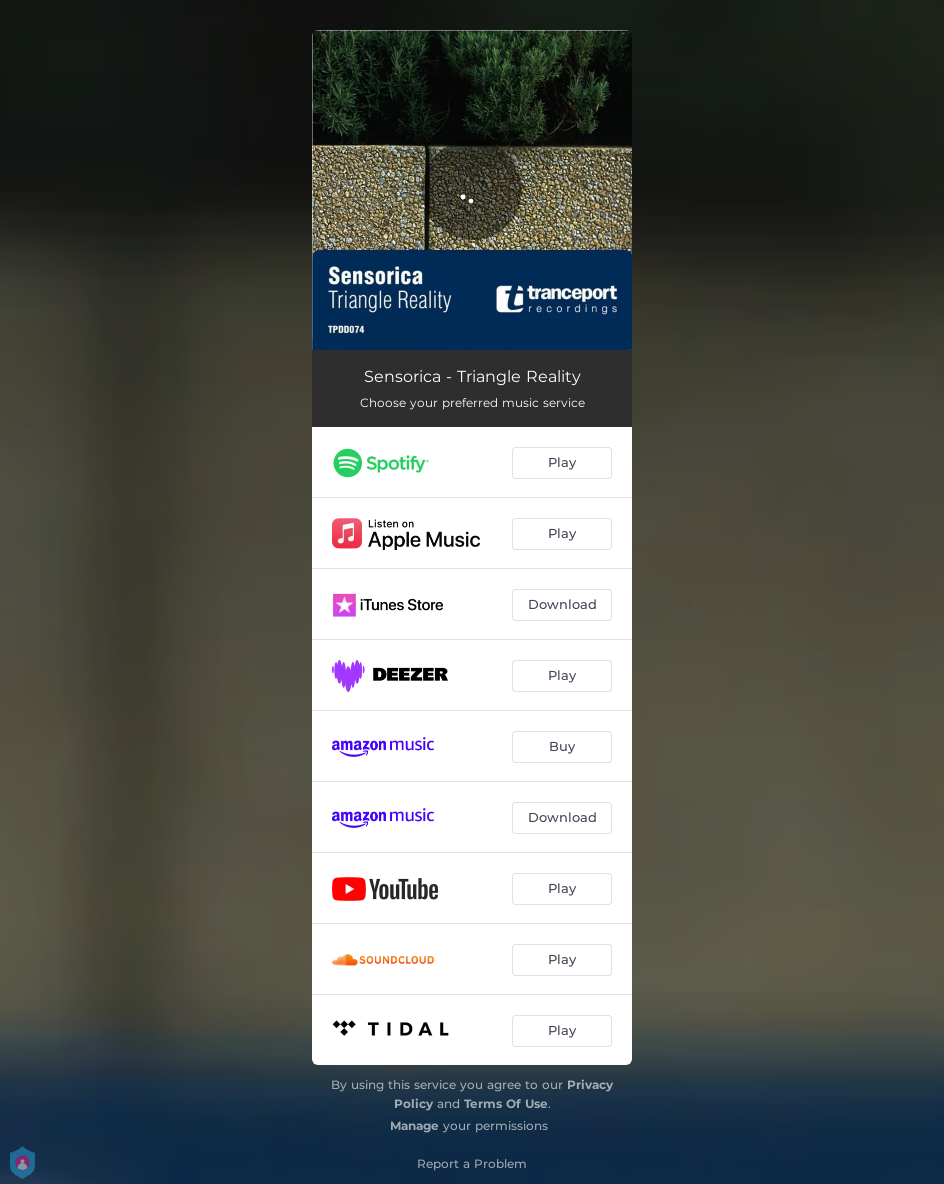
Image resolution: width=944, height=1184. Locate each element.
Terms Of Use (506, 1103)
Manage (414, 1125)
